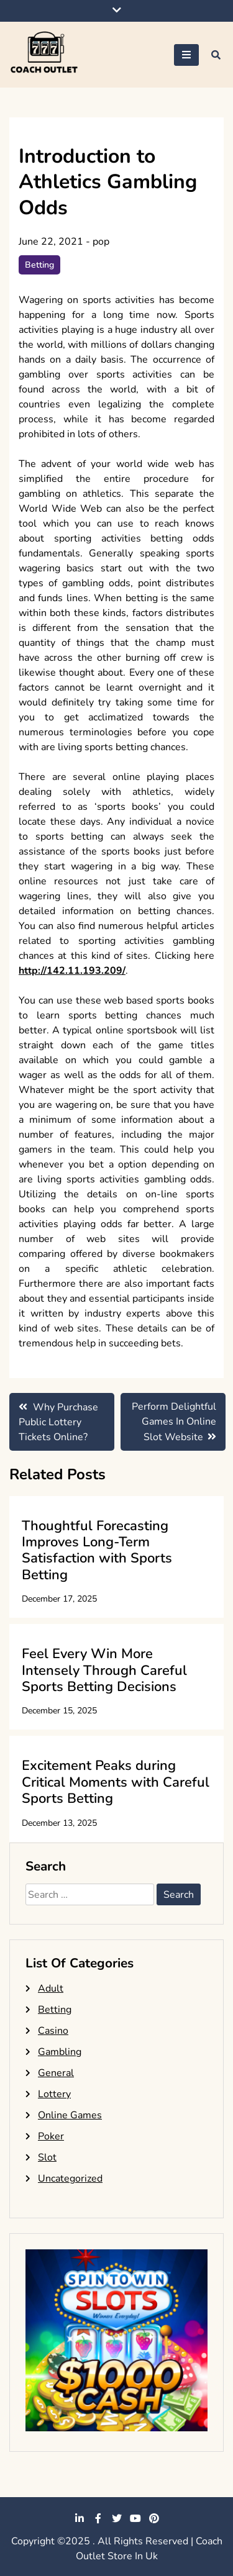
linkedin (79, 2518)
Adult (50, 1988)
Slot (47, 2157)
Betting (39, 265)
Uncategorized (70, 2178)
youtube (135, 2518)
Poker (51, 2136)
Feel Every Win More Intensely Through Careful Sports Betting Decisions (104, 1670)
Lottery (54, 2094)
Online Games (70, 2115)
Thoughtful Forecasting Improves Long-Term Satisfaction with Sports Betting (97, 1550)
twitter (117, 2518)
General (56, 2073)
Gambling (59, 2052)
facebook (98, 2518)
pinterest (154, 2518)
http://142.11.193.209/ (72, 970)
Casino (53, 2031)
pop (101, 241)
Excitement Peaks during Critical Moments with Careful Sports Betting (115, 1782)
